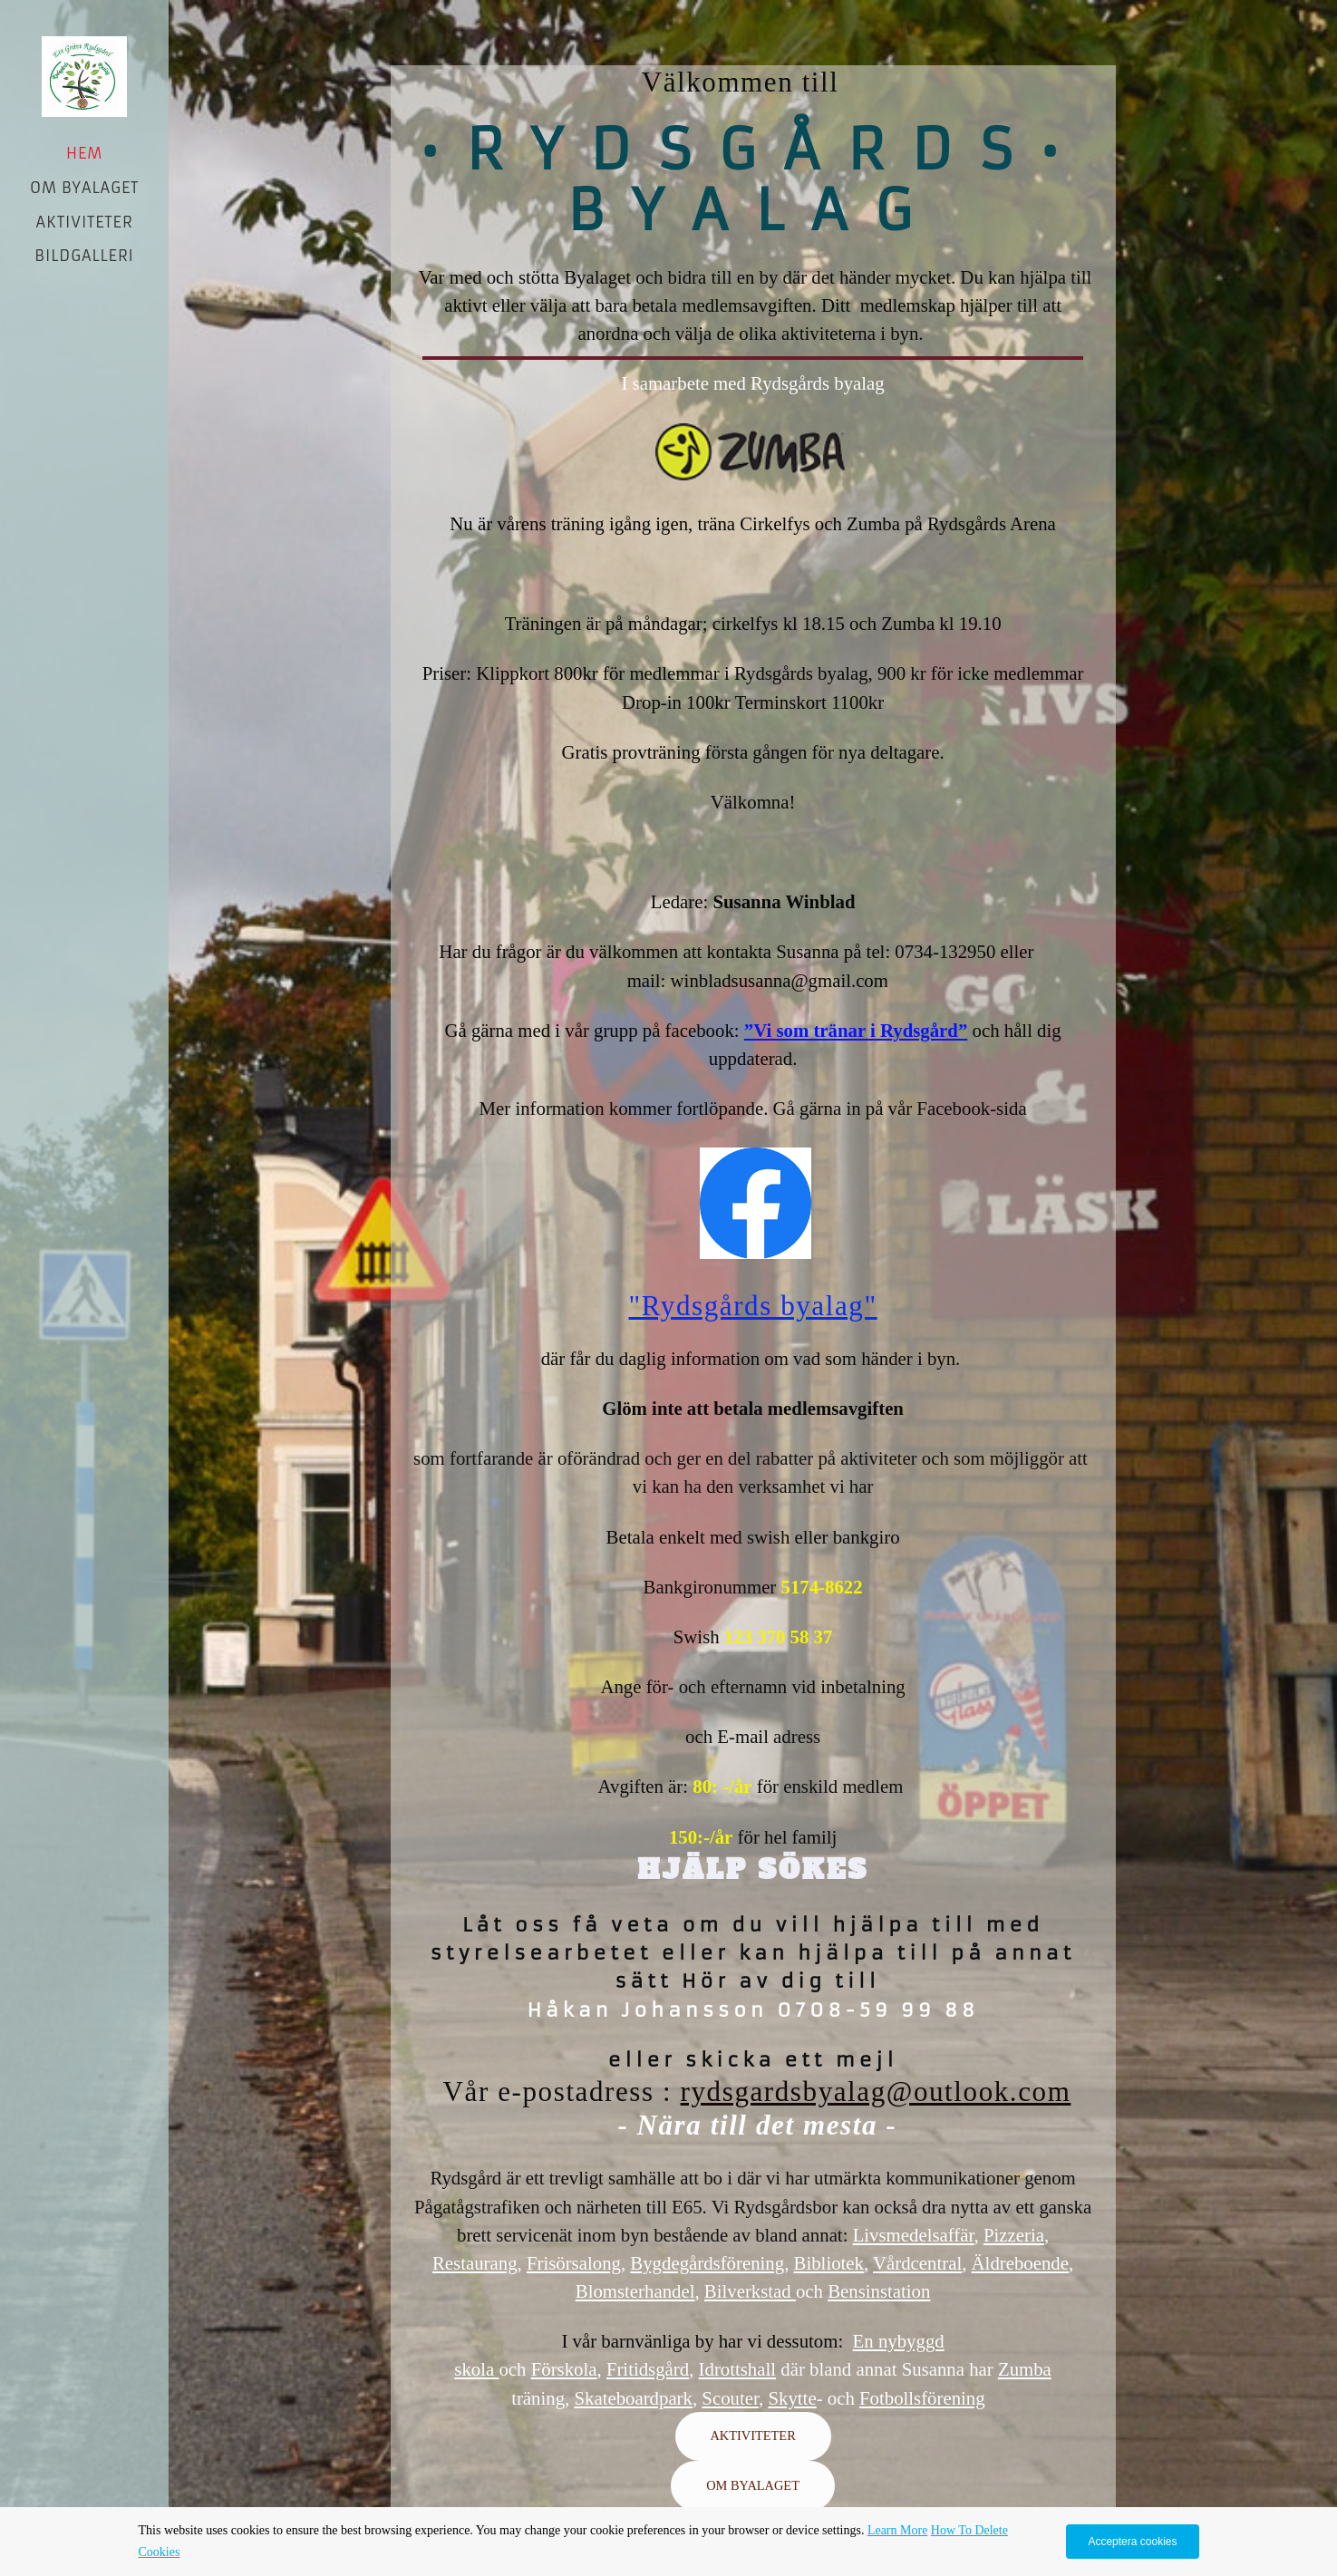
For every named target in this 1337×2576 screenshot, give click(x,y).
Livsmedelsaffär (913, 2234)
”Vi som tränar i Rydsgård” (856, 1030)
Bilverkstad (750, 2291)
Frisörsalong (574, 2262)
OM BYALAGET (84, 188)
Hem (84, 153)
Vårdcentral (917, 2262)
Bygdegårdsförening (707, 2262)
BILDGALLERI (84, 256)
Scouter (730, 2397)
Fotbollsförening (922, 2397)
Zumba (1024, 2368)
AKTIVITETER (84, 222)
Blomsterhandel (635, 2291)
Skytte (792, 2397)
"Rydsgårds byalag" (753, 1306)
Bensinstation (879, 2291)
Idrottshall (737, 2368)
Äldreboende (1020, 2262)
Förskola (564, 2368)
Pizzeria (1013, 2234)
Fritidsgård (647, 2368)
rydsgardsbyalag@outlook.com (876, 2091)
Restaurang (475, 2262)
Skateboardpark (633, 2397)
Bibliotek (829, 2262)
